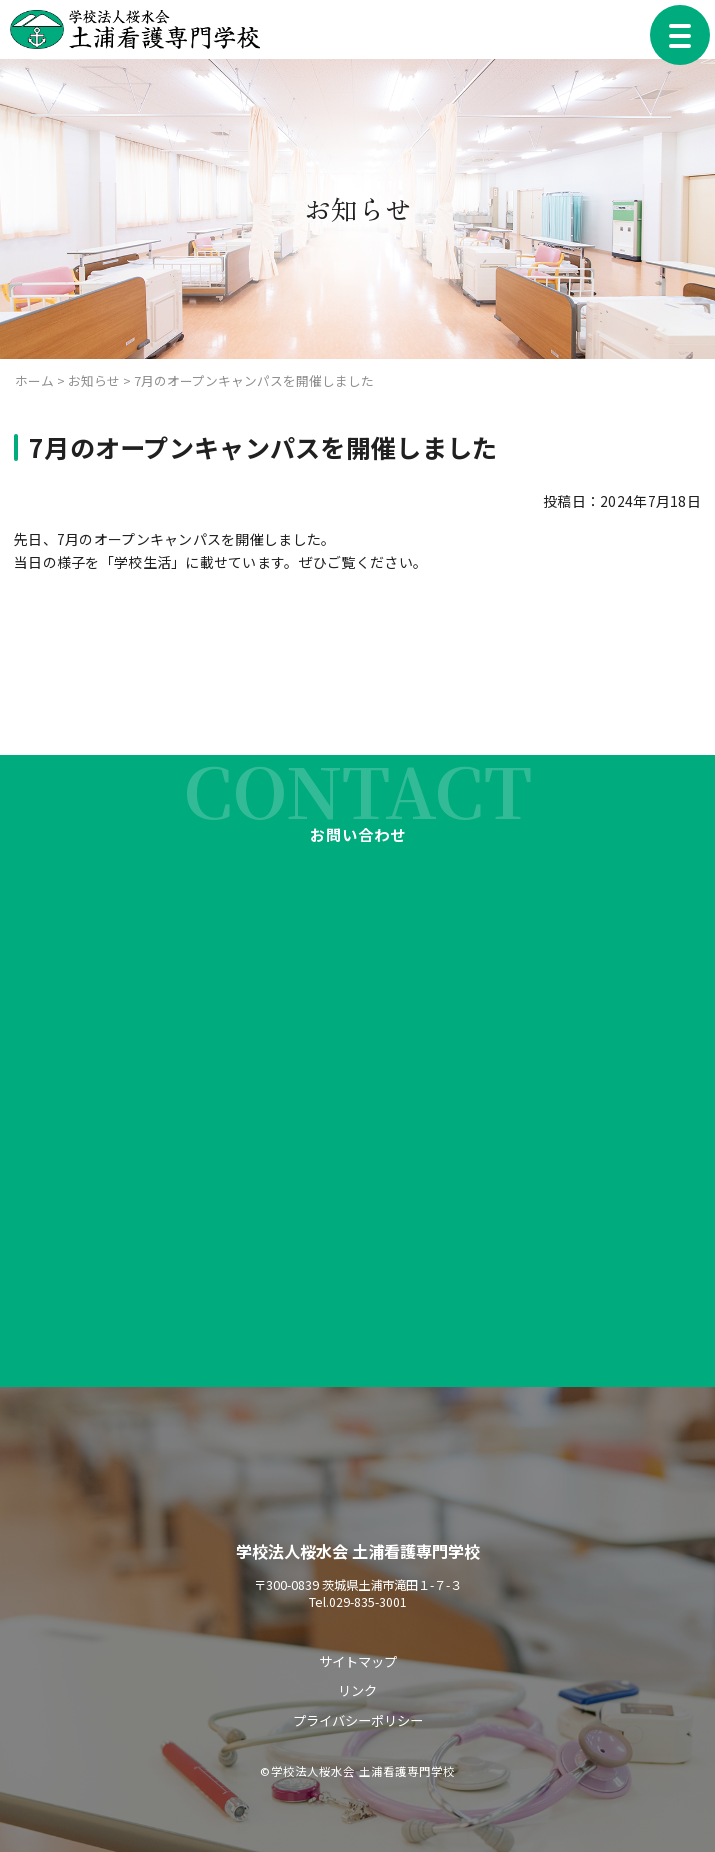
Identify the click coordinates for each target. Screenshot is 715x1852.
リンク (357, 1691)
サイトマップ (358, 1663)
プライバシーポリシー (358, 1720)
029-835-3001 (368, 1604)
